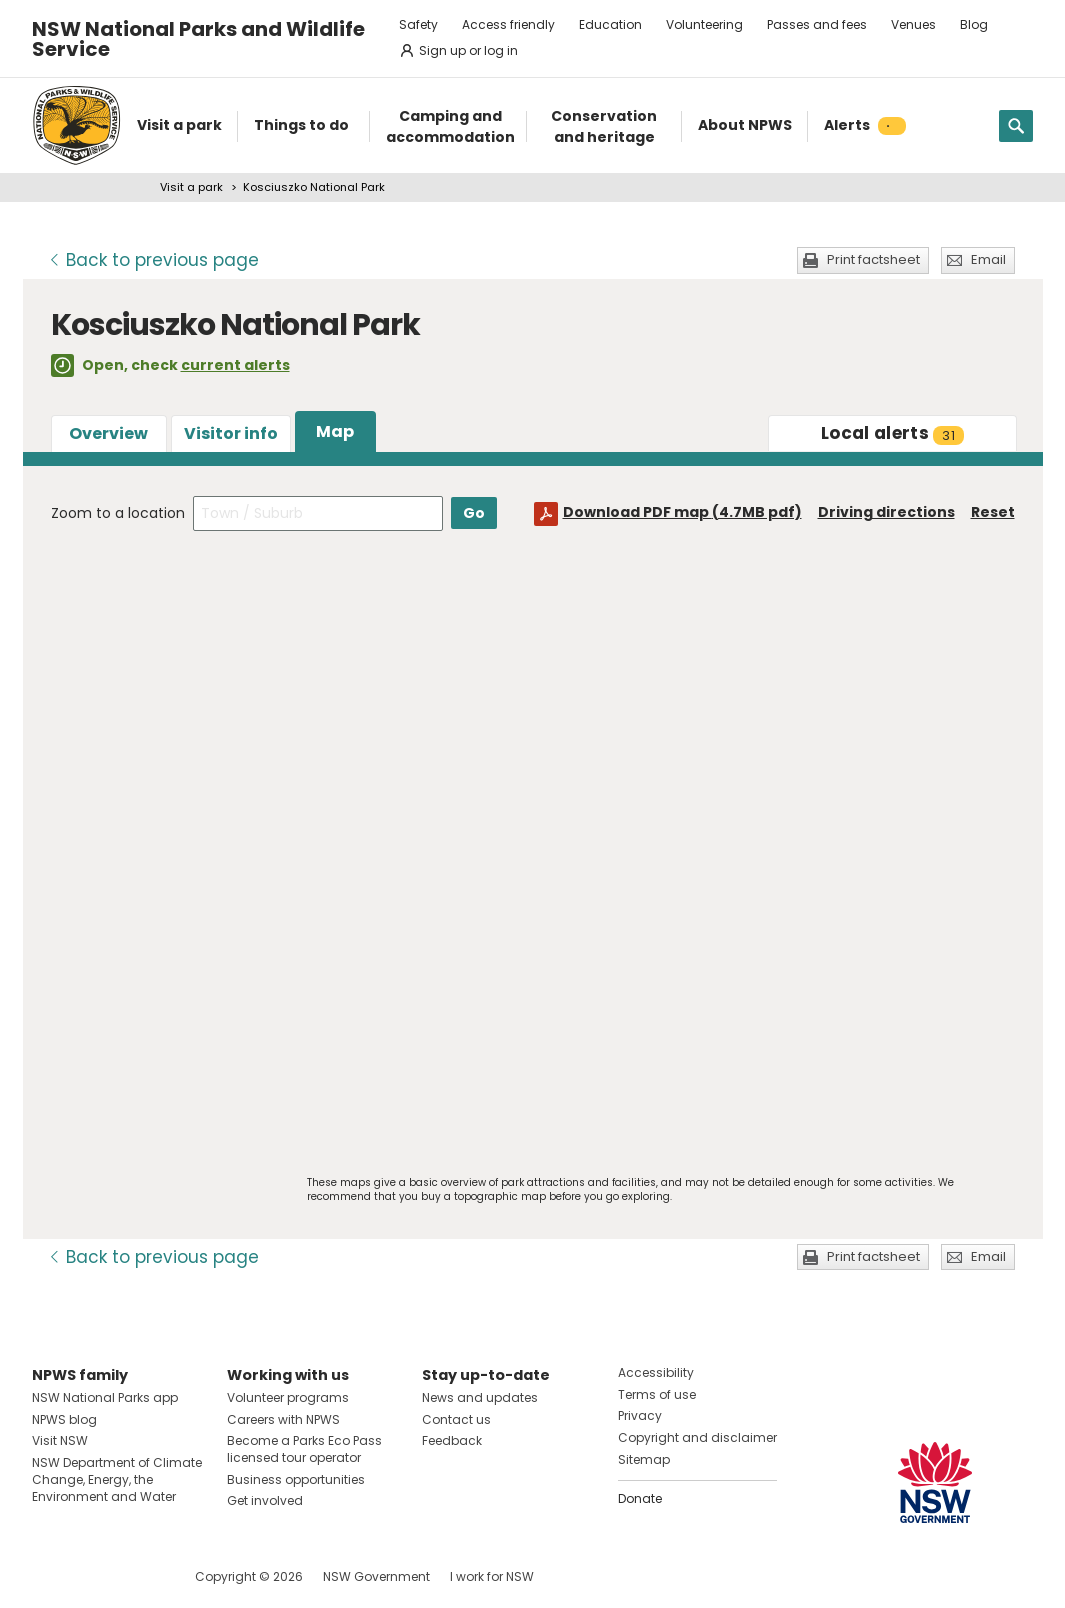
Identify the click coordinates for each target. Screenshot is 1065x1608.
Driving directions (886, 512)
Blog (974, 24)
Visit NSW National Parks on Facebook (50, 1576)
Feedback (452, 1440)
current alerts (235, 365)
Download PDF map (682, 512)
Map (335, 431)
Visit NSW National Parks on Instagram (93, 1576)
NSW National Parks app (105, 1397)
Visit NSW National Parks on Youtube (136, 1576)
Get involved (265, 1500)
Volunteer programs (288, 1397)
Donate (640, 1498)
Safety (418, 24)
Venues (913, 24)
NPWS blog (64, 1419)
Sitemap (644, 1459)
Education (610, 24)
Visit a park (191, 187)
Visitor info (231, 433)
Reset (993, 512)
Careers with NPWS (283, 1419)
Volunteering (704, 24)
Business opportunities (296, 1479)
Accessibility (656, 1372)
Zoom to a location (118, 513)
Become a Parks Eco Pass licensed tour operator (304, 1449)
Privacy (640, 1415)
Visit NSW (60, 1440)
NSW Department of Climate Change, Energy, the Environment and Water (117, 1479)
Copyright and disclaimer (697, 1437)
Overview (108, 433)
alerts (892, 433)
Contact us (456, 1419)
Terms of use (657, 1394)
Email (988, 259)
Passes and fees (817, 24)
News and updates (480, 1397)
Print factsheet (873, 259)
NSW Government (376, 1576)
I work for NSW (492, 1576)
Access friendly (508, 24)
